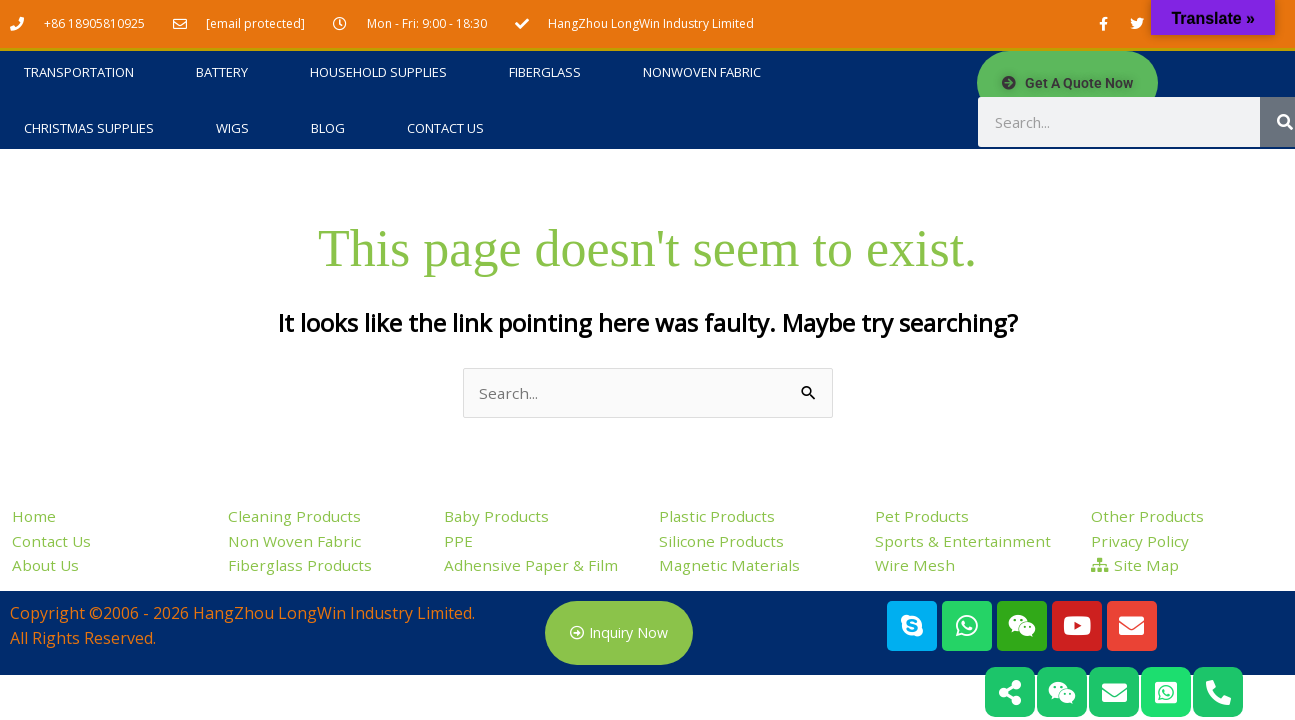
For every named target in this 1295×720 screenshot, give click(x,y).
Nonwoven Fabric (702, 73)
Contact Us (445, 129)
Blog (328, 129)
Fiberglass (545, 73)
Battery (222, 73)
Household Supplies (378, 73)
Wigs (232, 129)
